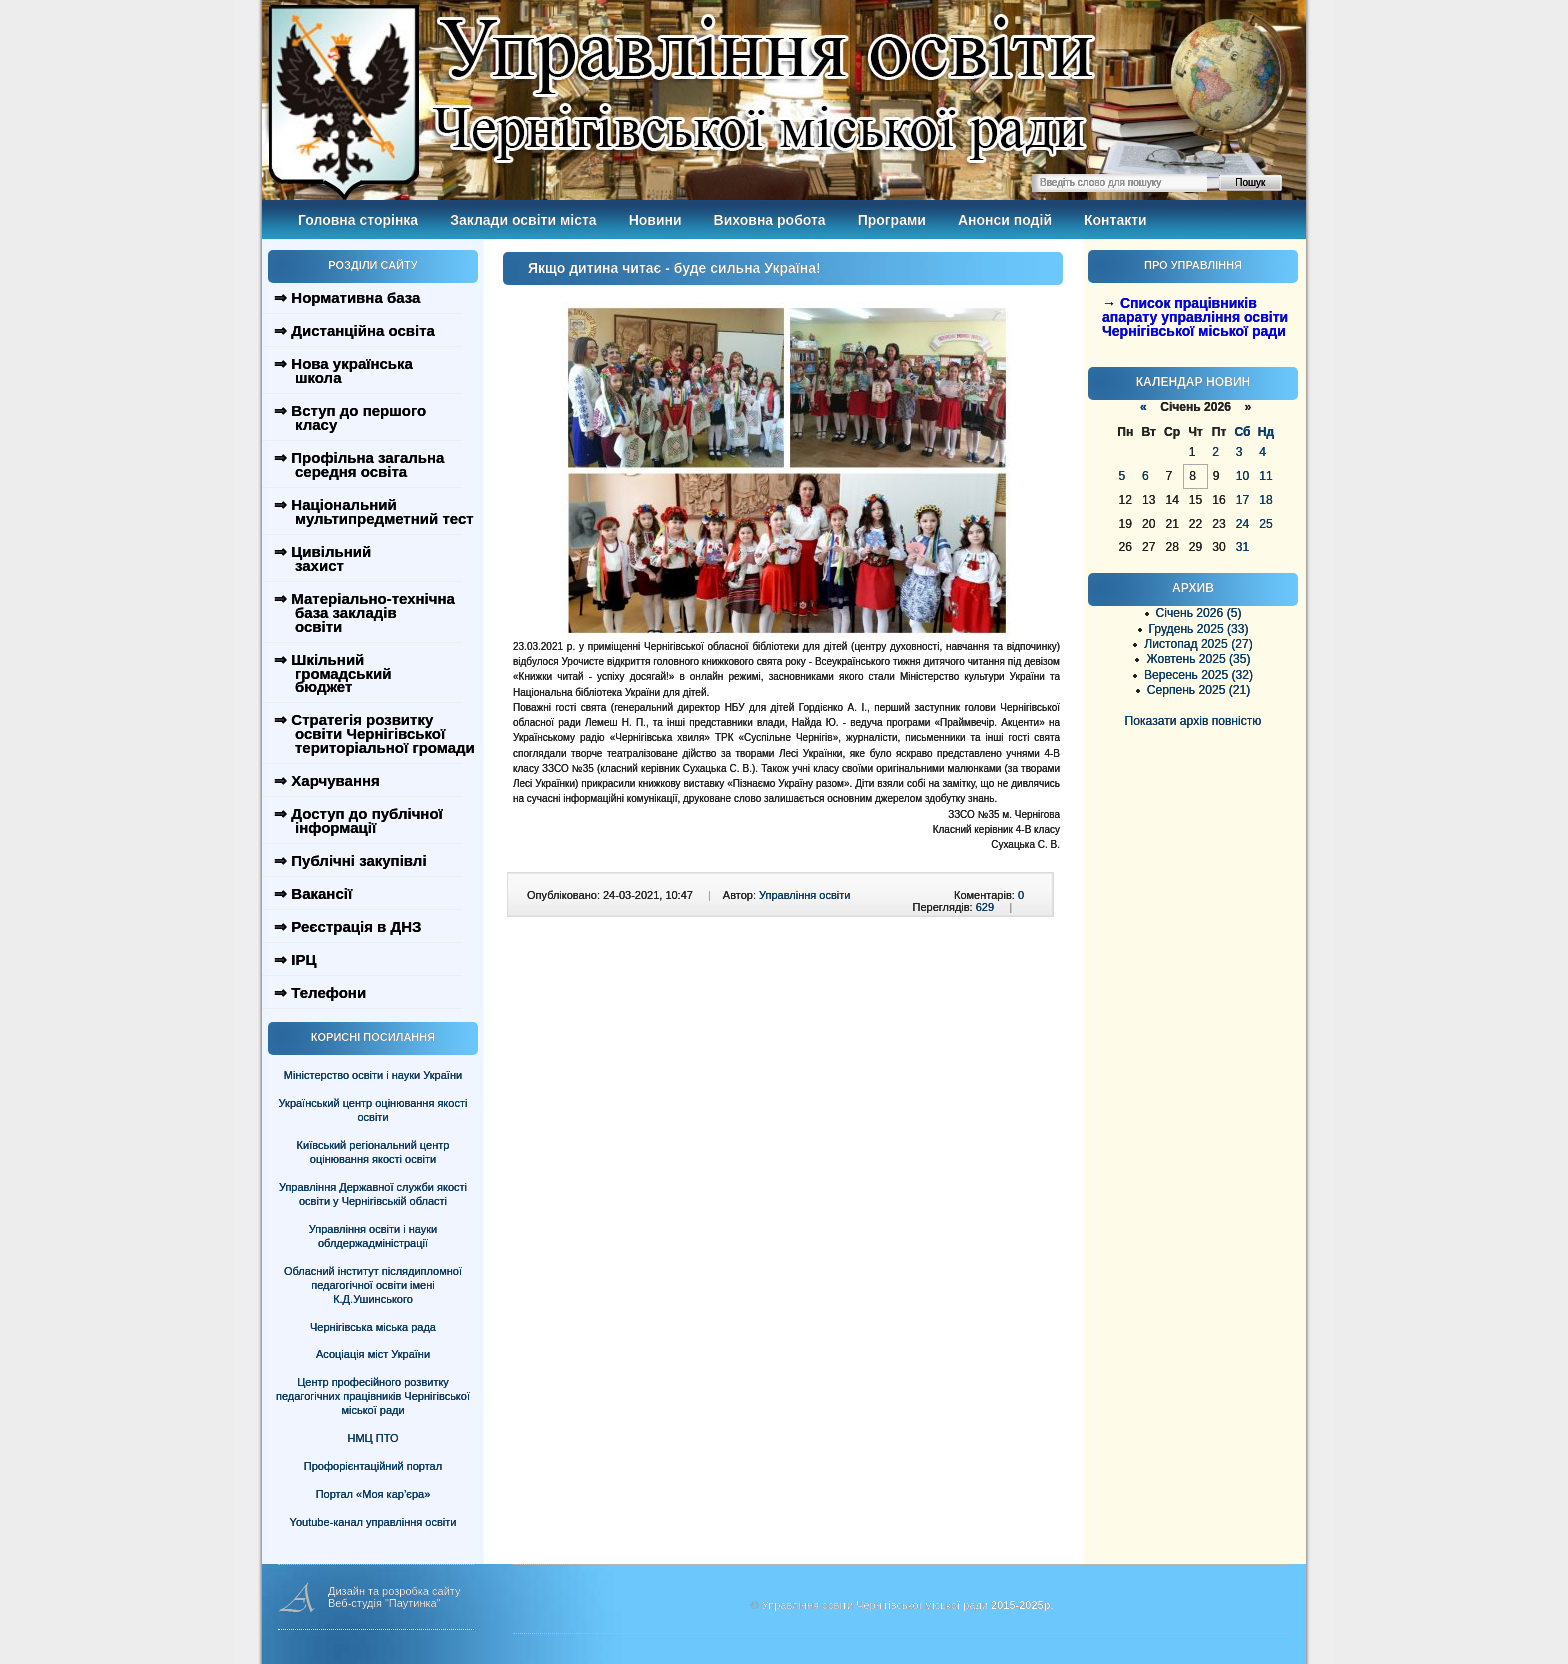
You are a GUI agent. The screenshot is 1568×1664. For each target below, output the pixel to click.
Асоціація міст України (373, 1354)
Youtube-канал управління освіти (373, 1522)
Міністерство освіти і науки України (373, 1075)
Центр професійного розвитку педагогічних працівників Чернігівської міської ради (373, 1396)
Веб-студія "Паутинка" (384, 1603)
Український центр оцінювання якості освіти (373, 1110)
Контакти (1115, 220)
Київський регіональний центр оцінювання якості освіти (373, 1152)
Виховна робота (770, 220)
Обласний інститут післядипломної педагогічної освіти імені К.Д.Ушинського (373, 1285)
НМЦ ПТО (373, 1438)
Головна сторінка (358, 220)
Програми (892, 220)
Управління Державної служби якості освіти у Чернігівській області (373, 1194)
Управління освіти (804, 895)
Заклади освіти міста (523, 220)
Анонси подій (1005, 220)
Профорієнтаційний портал (373, 1466)
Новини (655, 220)
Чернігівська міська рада (373, 1327)
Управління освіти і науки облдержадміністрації (373, 1236)
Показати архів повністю (1193, 721)
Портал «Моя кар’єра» (373, 1494)
